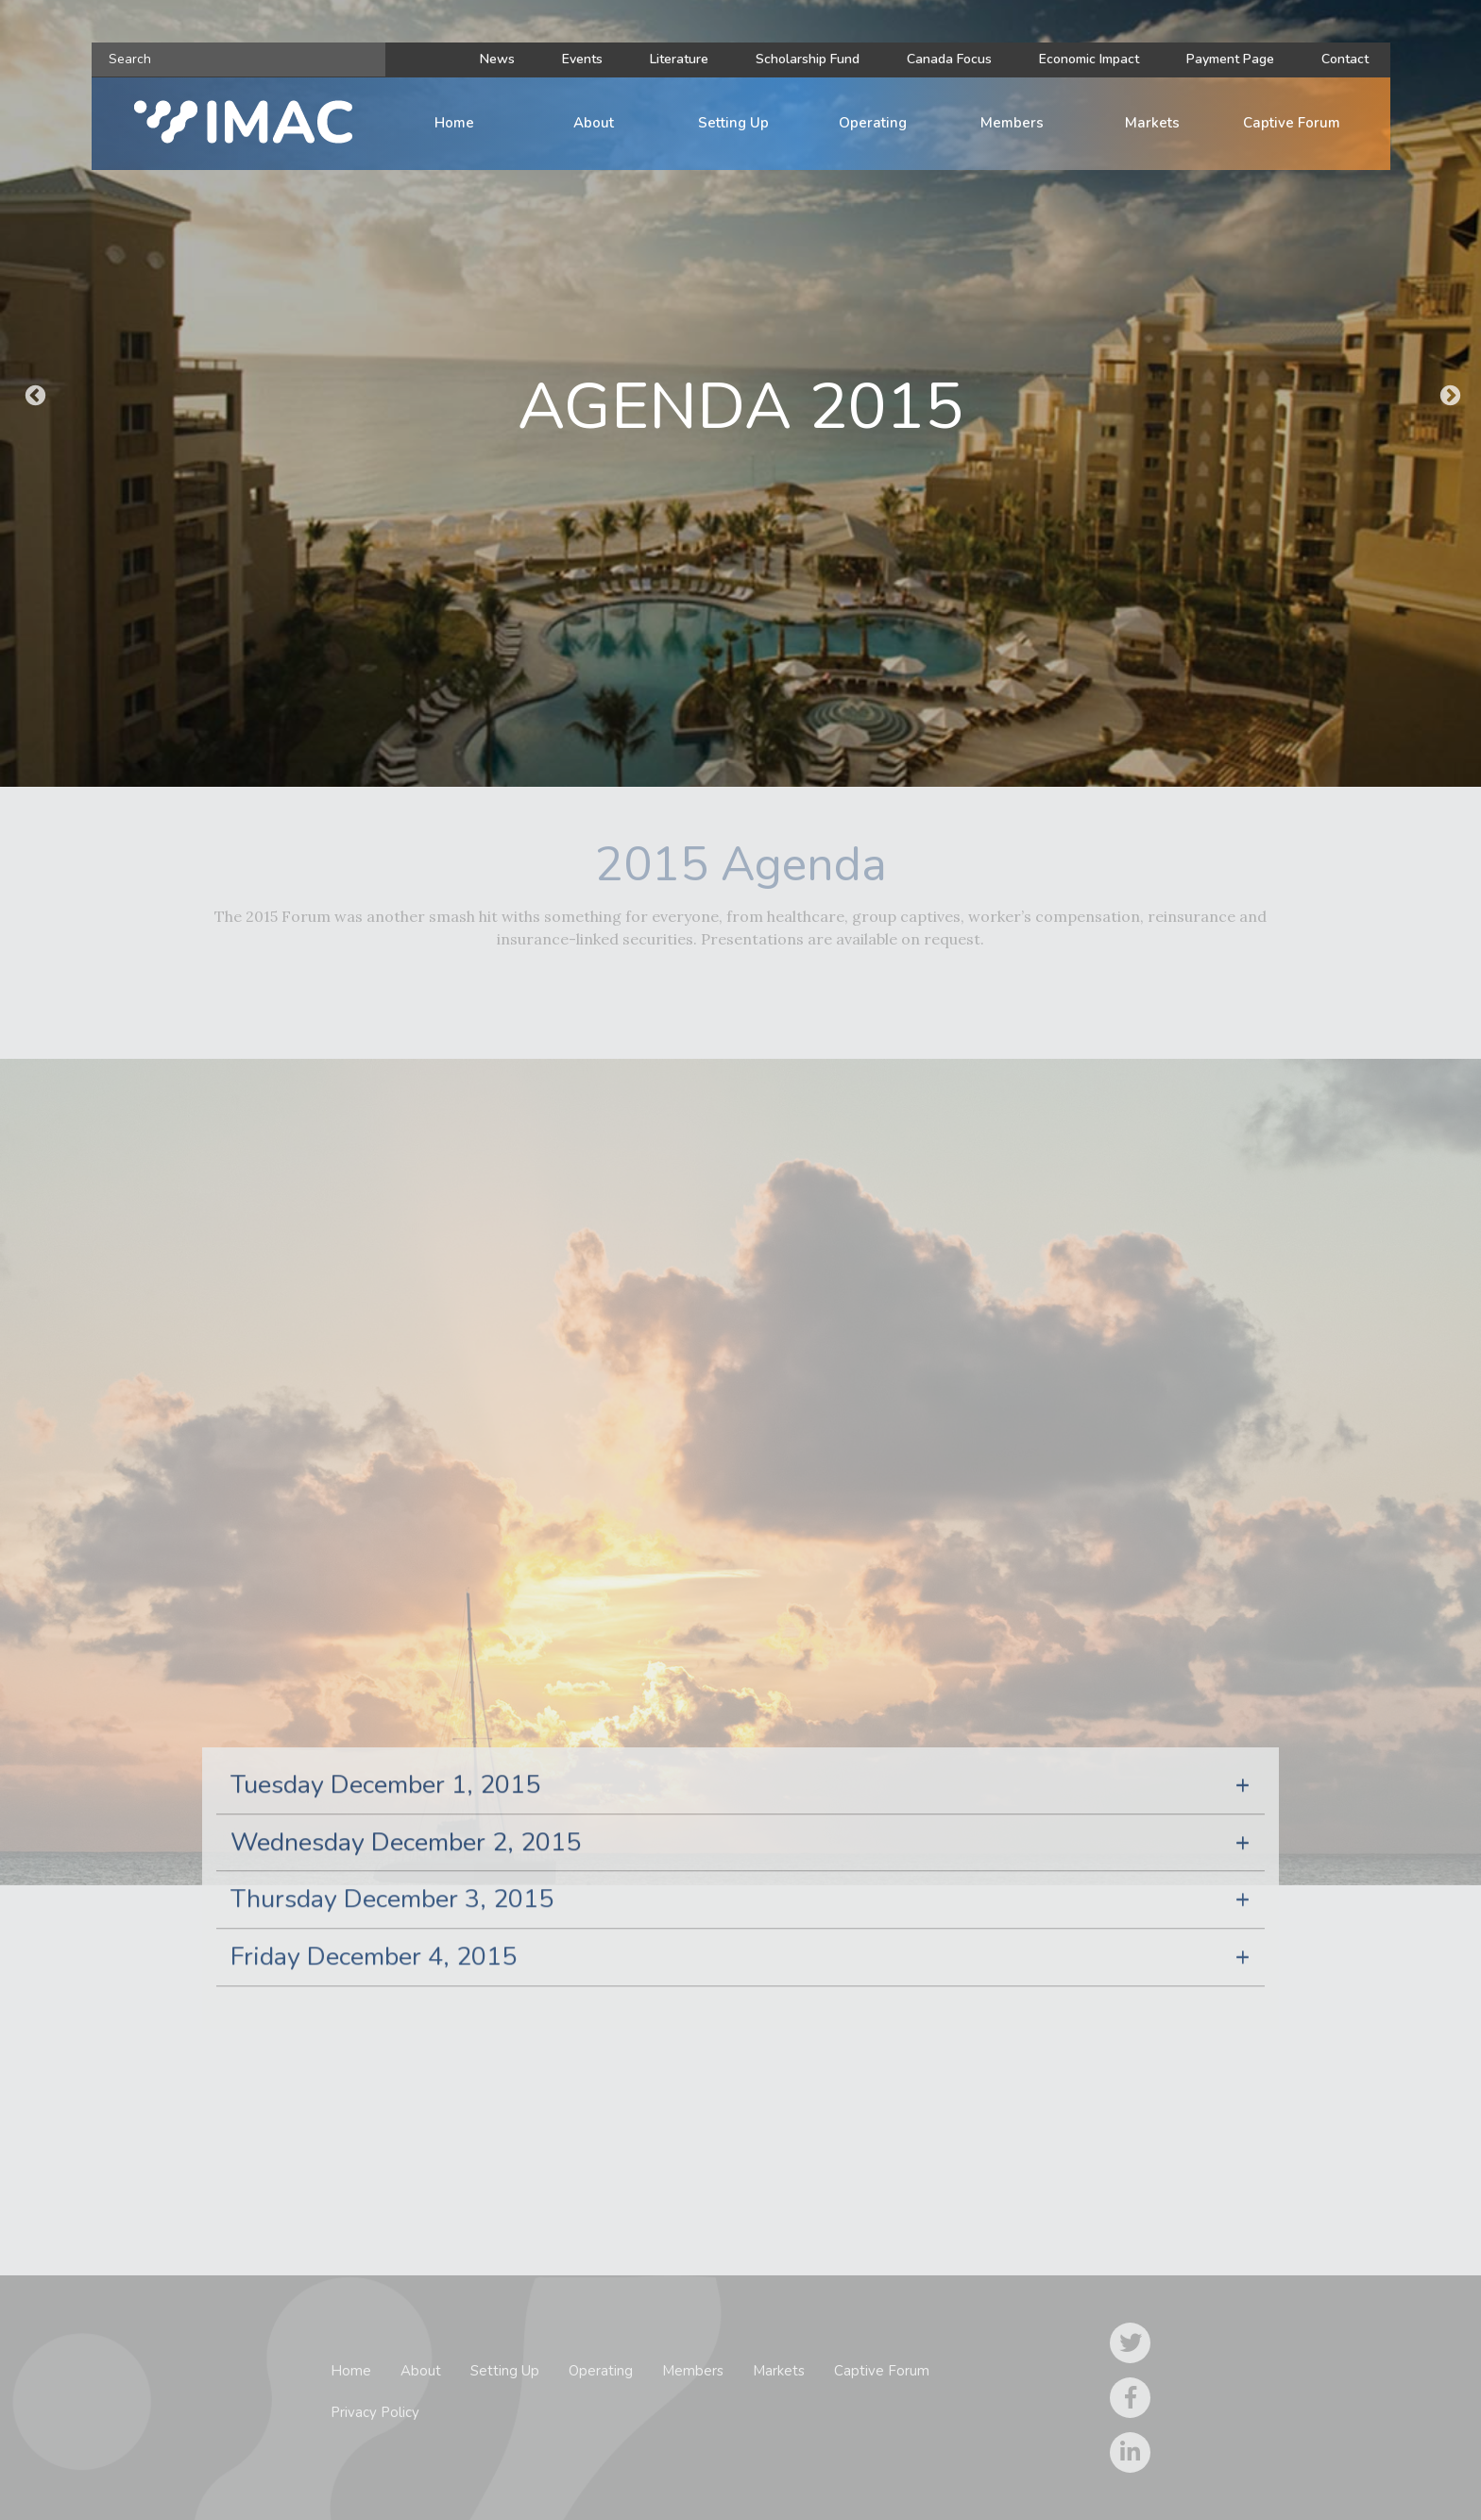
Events (582, 59)
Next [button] (1447, 393)
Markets (1152, 122)
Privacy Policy (375, 2412)
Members (1012, 122)
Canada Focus (949, 59)
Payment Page (1230, 59)
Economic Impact (1089, 59)
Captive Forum (1291, 122)
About (593, 122)
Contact (1345, 59)
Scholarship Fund (808, 59)
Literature (679, 59)
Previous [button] (33, 393)
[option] (740, 393)
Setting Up (733, 122)
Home (454, 122)
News (497, 59)
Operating (873, 122)
